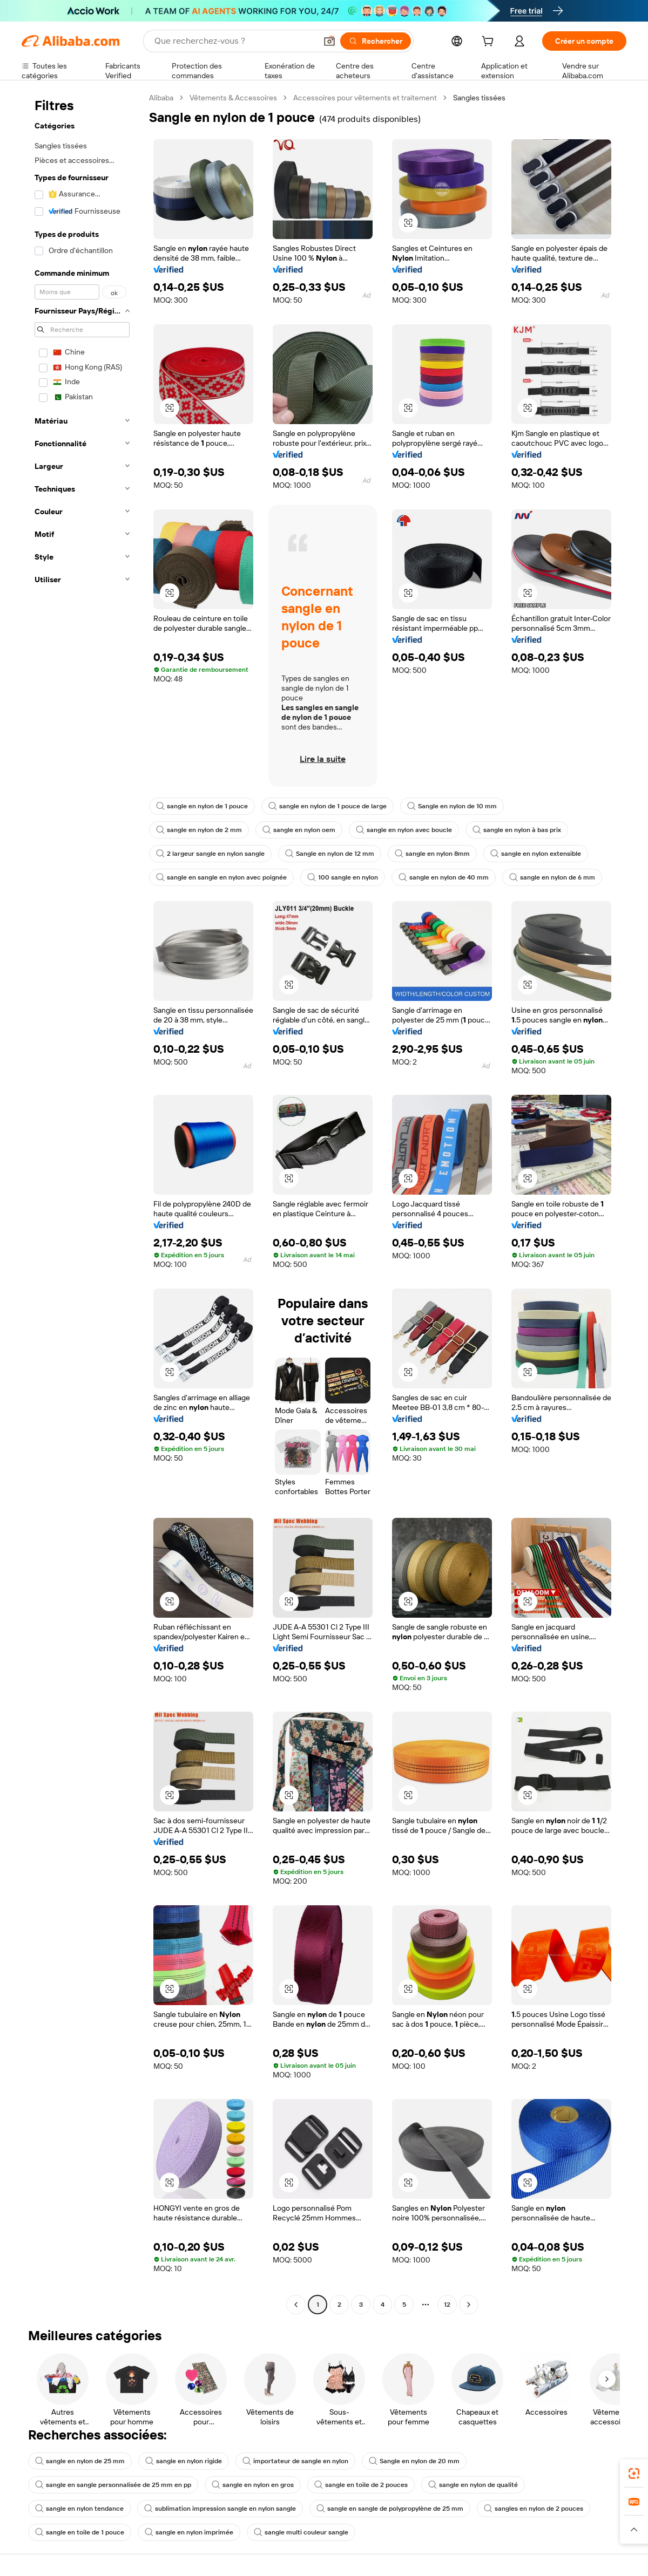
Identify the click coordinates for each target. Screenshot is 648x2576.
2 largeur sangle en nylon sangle (210, 853)
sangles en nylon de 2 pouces (533, 2508)
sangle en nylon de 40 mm (444, 877)
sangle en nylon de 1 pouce (202, 806)
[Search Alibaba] (234, 41)
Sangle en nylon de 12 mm (329, 853)
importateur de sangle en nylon (295, 2461)
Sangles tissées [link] (479, 97)
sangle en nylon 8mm (432, 853)
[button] (329, 41)
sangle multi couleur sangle (301, 2532)
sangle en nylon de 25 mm (80, 2461)
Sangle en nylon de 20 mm (414, 2461)
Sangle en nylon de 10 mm (452, 806)
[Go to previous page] (296, 2304)
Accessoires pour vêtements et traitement (365, 97)
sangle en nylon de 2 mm (199, 830)
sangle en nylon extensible (535, 853)
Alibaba (161, 97)
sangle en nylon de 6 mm (552, 877)
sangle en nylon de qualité (473, 2484)
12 (447, 2304)
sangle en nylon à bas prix (517, 830)
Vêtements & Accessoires (233, 97)
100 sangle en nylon (342, 877)
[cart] (490, 42)
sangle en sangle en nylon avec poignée (221, 877)
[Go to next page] (468, 2304)
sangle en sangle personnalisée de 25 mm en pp (113, 2484)
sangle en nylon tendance (79, 2508)
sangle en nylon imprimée (189, 2532)
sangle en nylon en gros (253, 2484)
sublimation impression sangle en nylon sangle (220, 2508)
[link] (634, 2473)
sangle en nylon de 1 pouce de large (327, 806)
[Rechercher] (375, 41)
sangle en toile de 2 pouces (361, 2484)
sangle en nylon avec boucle (404, 830)
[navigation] (82, 1202)
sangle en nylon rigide (183, 2461)
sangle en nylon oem (298, 830)
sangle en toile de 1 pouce (79, 2532)
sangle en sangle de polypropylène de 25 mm (389, 2508)
